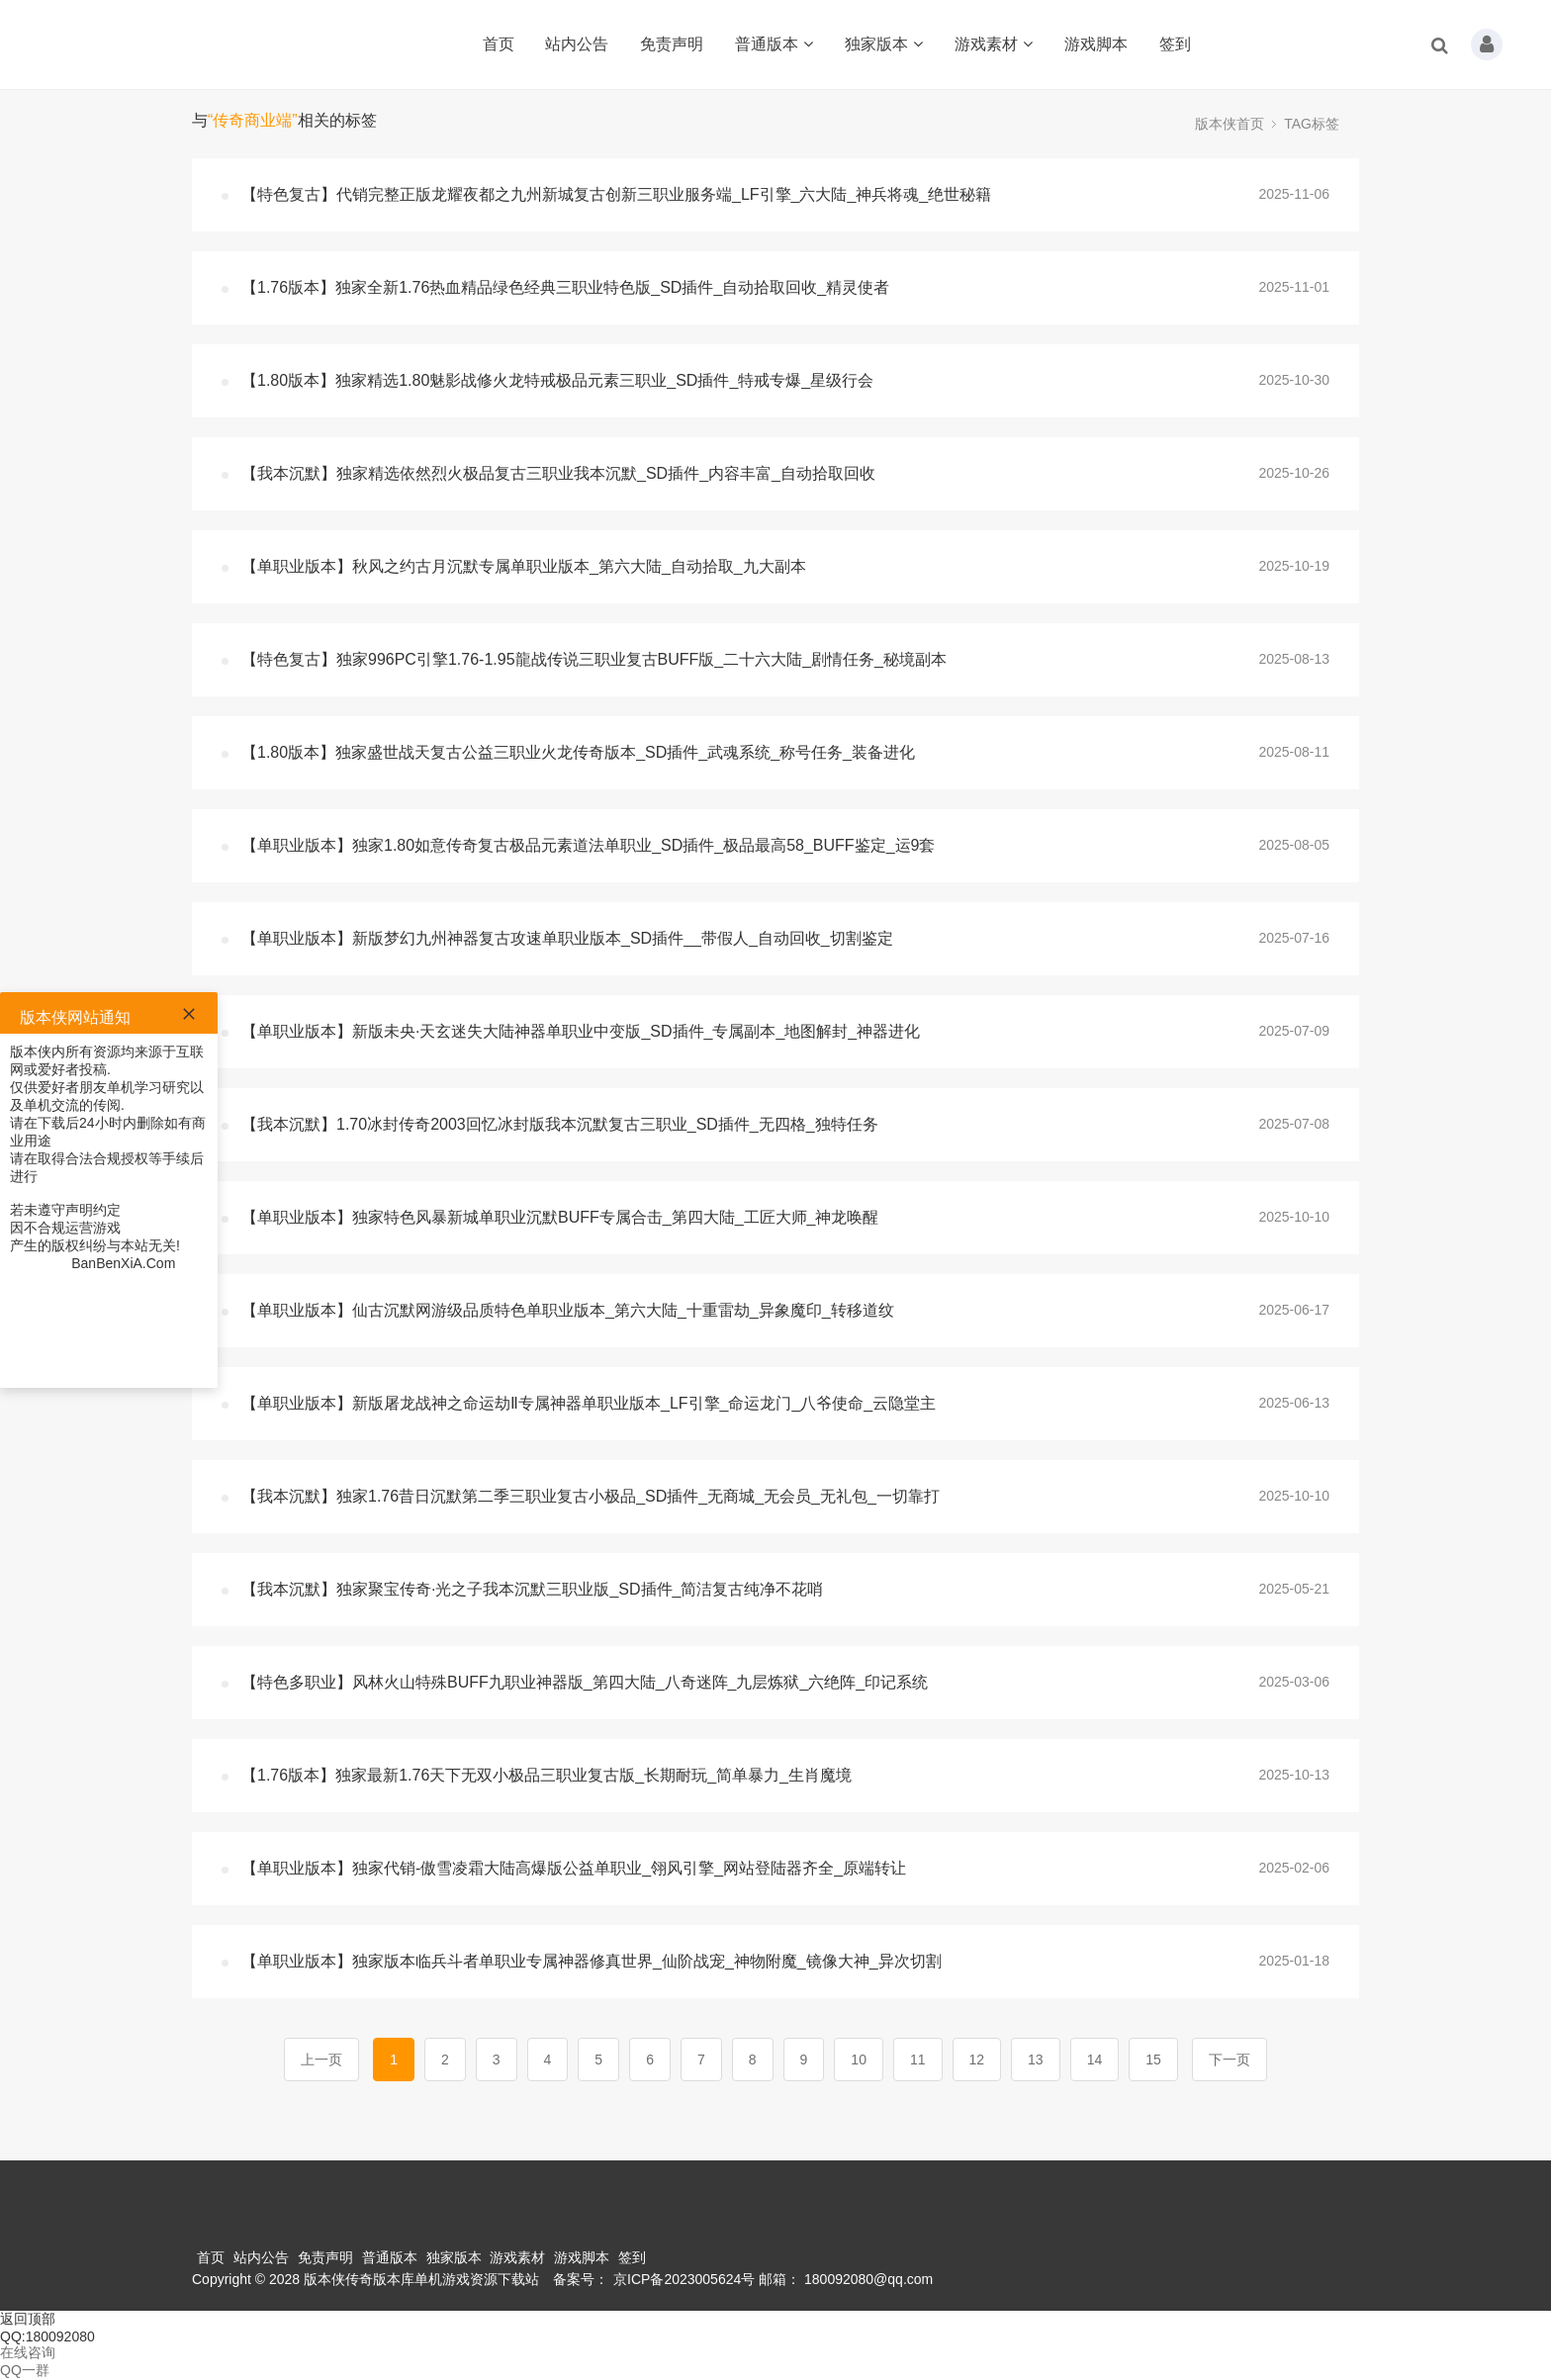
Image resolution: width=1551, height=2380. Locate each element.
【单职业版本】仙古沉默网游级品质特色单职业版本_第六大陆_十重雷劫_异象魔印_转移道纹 (567, 1310)
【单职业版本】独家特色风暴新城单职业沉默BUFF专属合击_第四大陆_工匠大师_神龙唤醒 (559, 1217)
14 (1095, 2059)
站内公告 (576, 44)
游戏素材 (994, 44)
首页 (498, 44)
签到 (1175, 44)
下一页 (1229, 2059)
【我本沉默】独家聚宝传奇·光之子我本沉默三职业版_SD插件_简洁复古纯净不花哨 (532, 1589)
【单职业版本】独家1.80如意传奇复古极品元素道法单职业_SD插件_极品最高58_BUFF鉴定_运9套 (588, 845)
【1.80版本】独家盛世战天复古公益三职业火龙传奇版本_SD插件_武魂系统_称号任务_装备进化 (578, 752)
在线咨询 (27, 2352)
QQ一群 (24, 2370)
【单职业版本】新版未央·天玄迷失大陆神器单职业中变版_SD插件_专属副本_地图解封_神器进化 (580, 1031)
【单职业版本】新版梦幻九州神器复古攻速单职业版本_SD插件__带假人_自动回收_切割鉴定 (567, 938)
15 (1153, 2059)
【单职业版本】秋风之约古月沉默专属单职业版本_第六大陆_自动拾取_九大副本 (523, 566)
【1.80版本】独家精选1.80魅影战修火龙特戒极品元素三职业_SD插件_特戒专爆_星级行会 (557, 380)
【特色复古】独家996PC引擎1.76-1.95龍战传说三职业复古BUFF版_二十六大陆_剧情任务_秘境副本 (594, 659)
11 (918, 2059)
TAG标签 (1311, 124)
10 (859, 2059)
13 (1036, 2059)
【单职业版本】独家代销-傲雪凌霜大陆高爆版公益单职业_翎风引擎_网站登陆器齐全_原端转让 (573, 1868)
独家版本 (884, 44)
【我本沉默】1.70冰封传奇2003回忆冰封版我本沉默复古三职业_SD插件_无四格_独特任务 (559, 1124)
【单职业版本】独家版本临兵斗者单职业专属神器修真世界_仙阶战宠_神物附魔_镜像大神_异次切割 (591, 1961)
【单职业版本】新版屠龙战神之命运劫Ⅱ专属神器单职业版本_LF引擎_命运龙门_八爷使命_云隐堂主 (588, 1403)
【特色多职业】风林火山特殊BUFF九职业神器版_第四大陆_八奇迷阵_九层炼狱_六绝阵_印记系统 (584, 1682)
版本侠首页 (1229, 124)
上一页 (321, 2059)
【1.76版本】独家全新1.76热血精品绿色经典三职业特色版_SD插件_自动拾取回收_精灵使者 (565, 287)
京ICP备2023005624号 (684, 2279)
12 (977, 2059)
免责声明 (671, 44)
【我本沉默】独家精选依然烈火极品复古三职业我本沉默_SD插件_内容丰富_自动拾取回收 (558, 473)
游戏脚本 (1096, 44)
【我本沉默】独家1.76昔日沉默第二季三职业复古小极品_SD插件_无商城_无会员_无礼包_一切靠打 (590, 1496)
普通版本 (774, 44)
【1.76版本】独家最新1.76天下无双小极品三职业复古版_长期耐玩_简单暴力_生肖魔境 (546, 1775)
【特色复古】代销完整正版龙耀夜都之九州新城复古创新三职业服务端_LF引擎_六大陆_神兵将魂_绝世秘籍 (616, 194)
